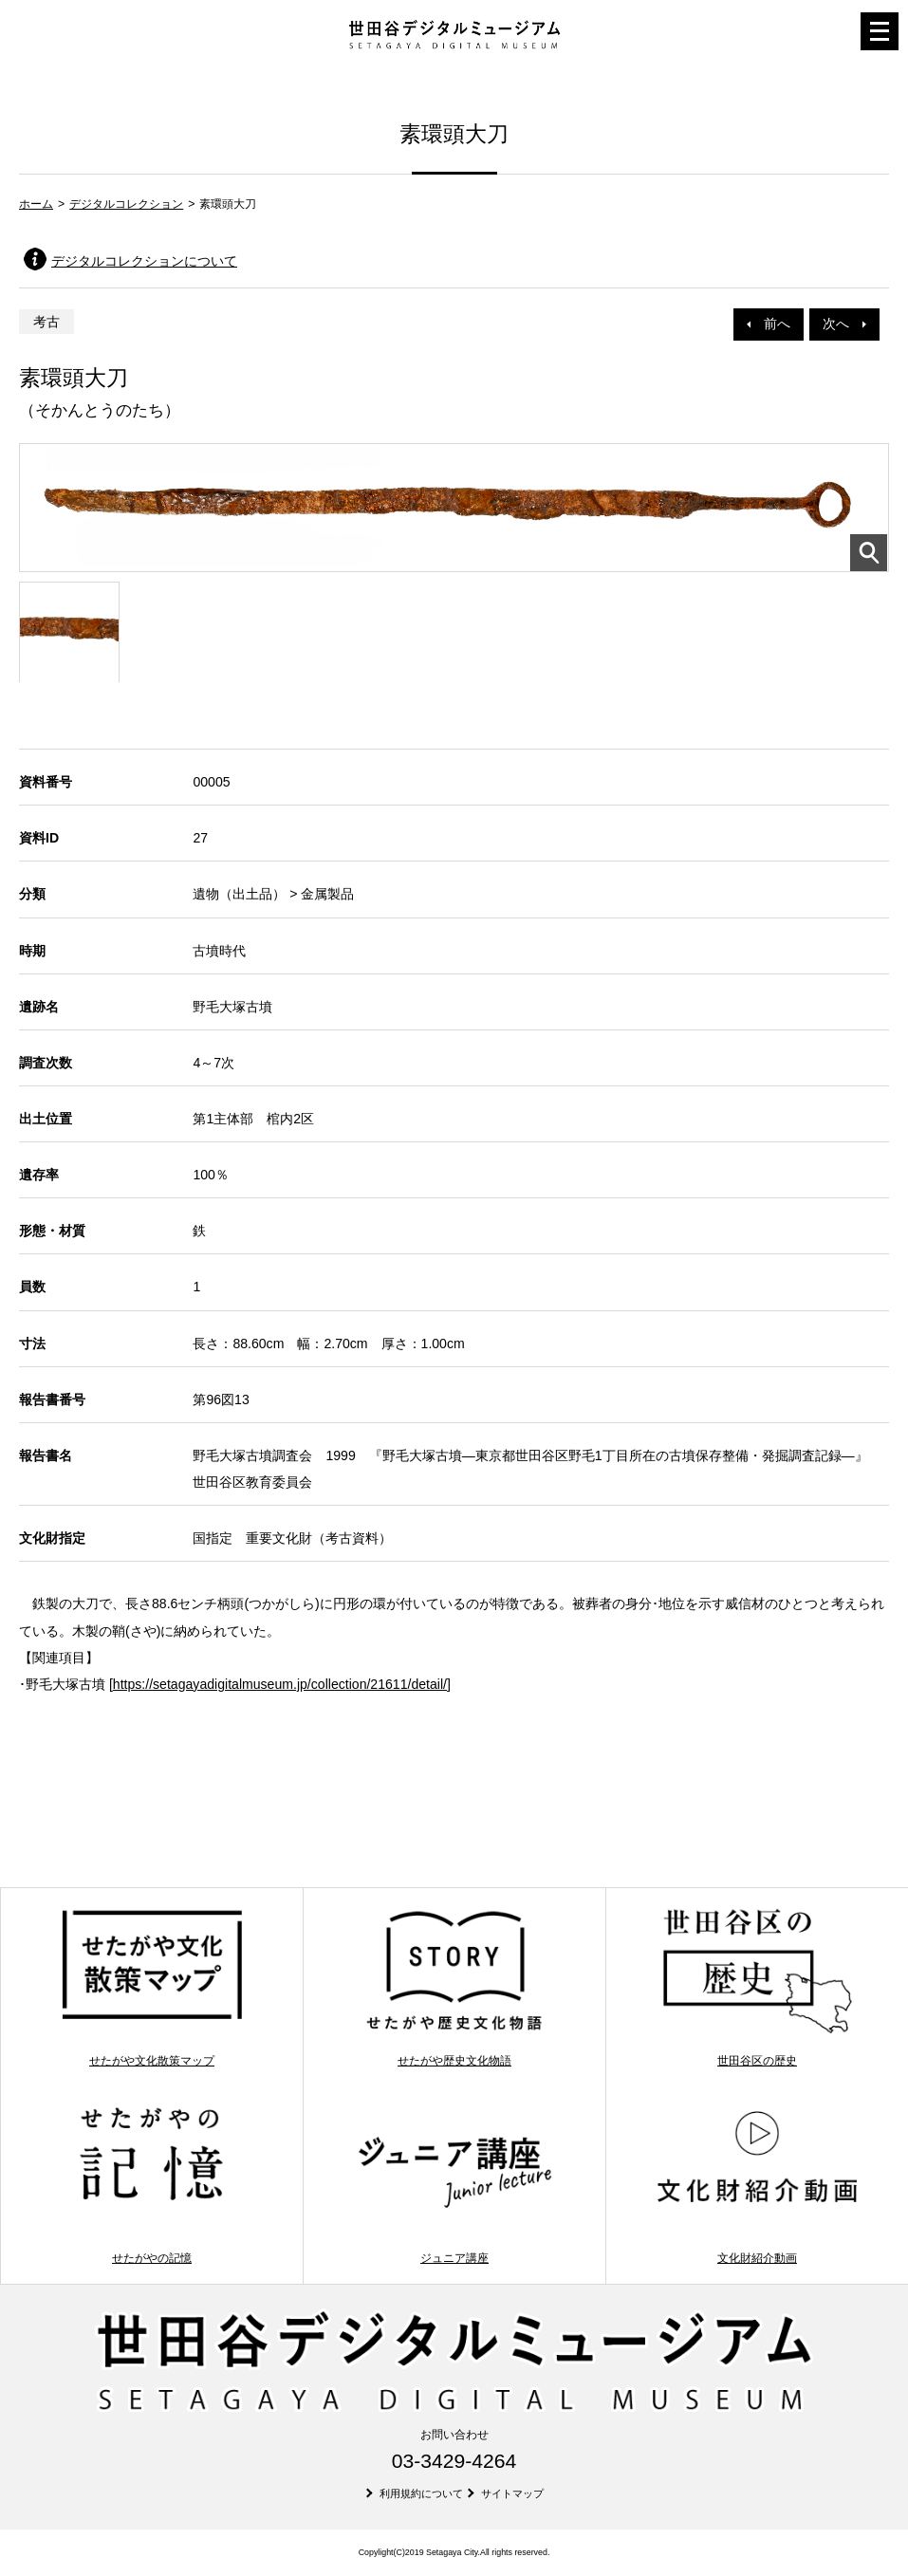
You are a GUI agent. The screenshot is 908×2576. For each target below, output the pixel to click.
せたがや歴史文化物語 (455, 1986)
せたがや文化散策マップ (152, 1986)
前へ (768, 323)
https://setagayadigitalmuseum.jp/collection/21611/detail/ (280, 1684)
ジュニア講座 (455, 2184)
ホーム (36, 204)
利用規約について (421, 2493)
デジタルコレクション (126, 204)
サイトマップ (512, 2493)
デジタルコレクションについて (144, 261)
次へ (844, 323)
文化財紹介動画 (757, 2184)
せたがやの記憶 (152, 2184)
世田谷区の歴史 (757, 1986)
